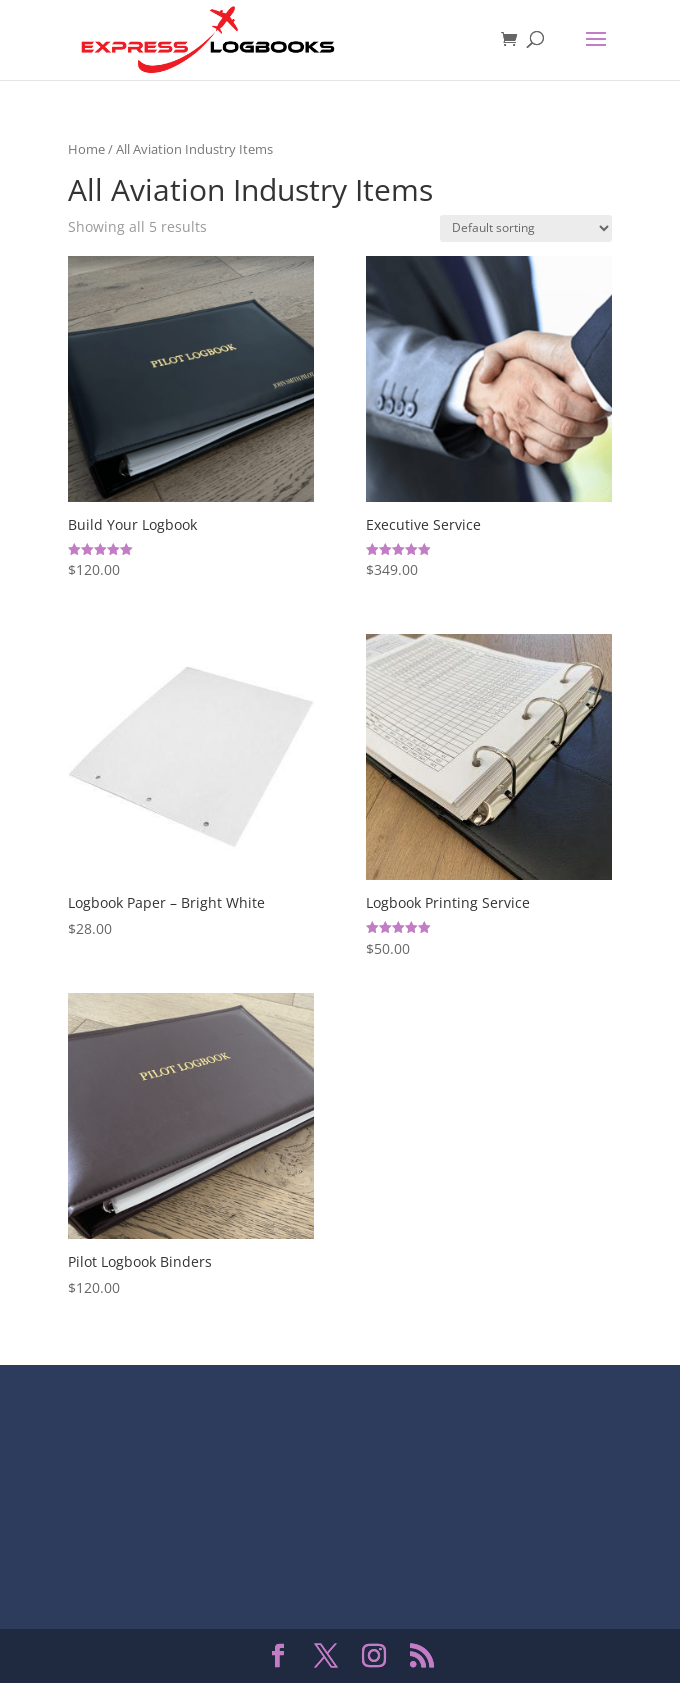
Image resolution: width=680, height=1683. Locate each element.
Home (86, 149)
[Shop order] (526, 228)
